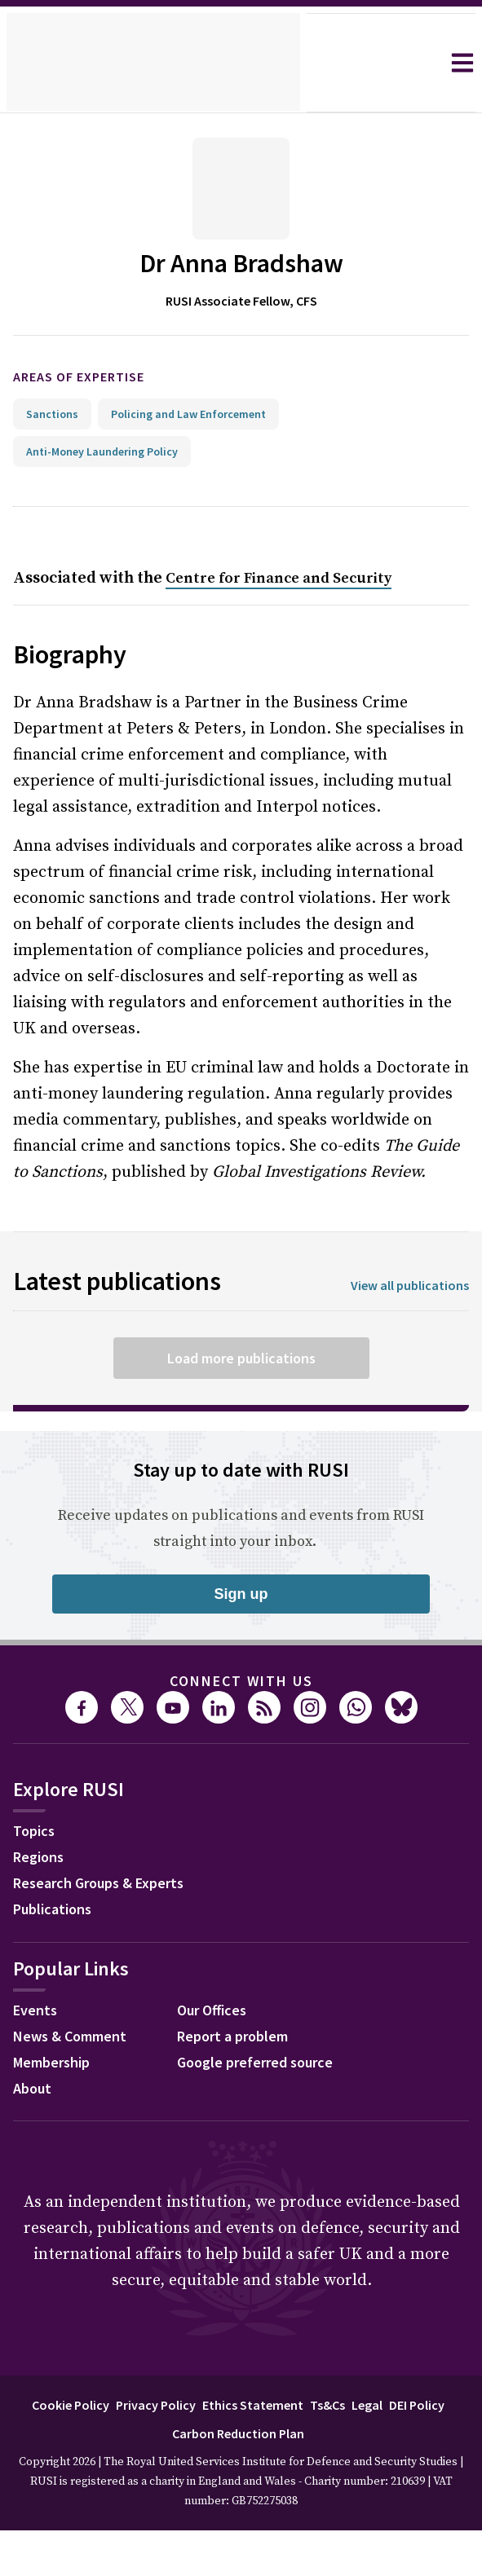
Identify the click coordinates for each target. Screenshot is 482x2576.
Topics (36, 1833)
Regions (42, 1859)
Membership (56, 2064)
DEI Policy (162, 2433)
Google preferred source (262, 2064)
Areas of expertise (92, 377)
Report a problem (237, 2038)
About (34, 2090)
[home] (153, 62)
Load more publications (241, 1358)
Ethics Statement (288, 2404)
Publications (56, 1911)
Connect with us (241, 1681)
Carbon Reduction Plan (273, 2433)
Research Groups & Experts (110, 1885)
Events (37, 2012)
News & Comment (75, 2038)
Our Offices (217, 2012)
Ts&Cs (367, 2404)
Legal (411, 2404)
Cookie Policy (90, 2404)
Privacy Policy (183, 2404)
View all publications (405, 1285)
